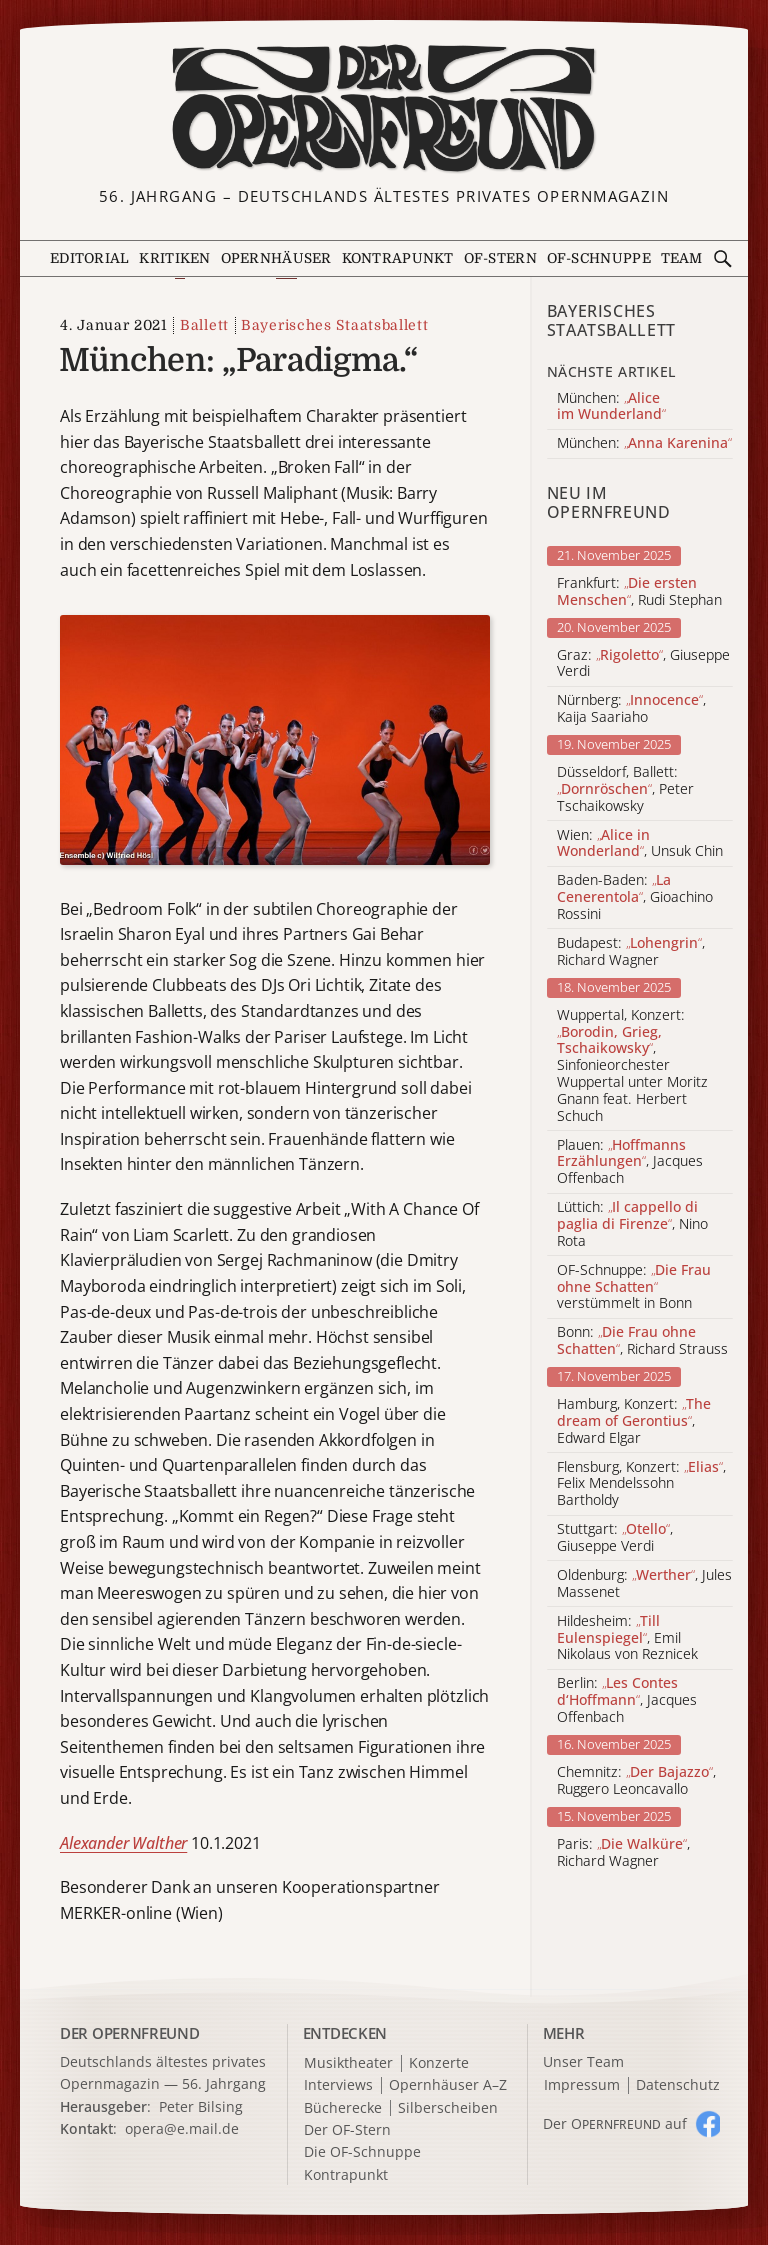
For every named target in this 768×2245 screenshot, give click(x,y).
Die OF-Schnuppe (362, 2152)
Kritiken (174, 258)
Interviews (338, 2085)
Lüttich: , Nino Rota (632, 1224)
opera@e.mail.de (182, 2128)
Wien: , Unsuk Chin (640, 844)
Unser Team (583, 2061)
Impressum (582, 2085)
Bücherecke (343, 2108)
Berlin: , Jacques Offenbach (627, 1700)
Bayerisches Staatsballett (335, 325)
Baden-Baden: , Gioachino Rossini (635, 897)
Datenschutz (678, 2085)
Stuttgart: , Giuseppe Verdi (615, 1538)
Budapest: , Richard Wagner (631, 952)
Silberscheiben (448, 2108)
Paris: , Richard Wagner (623, 1853)
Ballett (204, 325)
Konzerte (439, 2063)
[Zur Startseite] (384, 108)
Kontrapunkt (398, 258)
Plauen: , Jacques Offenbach (630, 1162)
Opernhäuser (276, 258)
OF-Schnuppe (599, 258)
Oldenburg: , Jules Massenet (644, 1584)
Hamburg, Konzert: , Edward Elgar (634, 1421)
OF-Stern (500, 258)
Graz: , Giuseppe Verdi (643, 664)
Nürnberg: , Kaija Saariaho (631, 709)
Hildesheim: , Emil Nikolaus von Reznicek (627, 1638)
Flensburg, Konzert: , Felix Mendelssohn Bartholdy (641, 1484)
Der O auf (615, 2123)
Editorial (90, 258)
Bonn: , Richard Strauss (642, 1341)
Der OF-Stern (347, 2130)
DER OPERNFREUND (130, 2033)
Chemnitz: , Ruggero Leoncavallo (636, 1781)
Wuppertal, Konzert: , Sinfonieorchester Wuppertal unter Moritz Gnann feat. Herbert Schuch (632, 1066)
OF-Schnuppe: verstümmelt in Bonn (634, 1287)
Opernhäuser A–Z (448, 2085)
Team (682, 258)
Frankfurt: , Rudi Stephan (639, 592)
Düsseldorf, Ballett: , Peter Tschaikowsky (625, 789)
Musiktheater (348, 2063)
